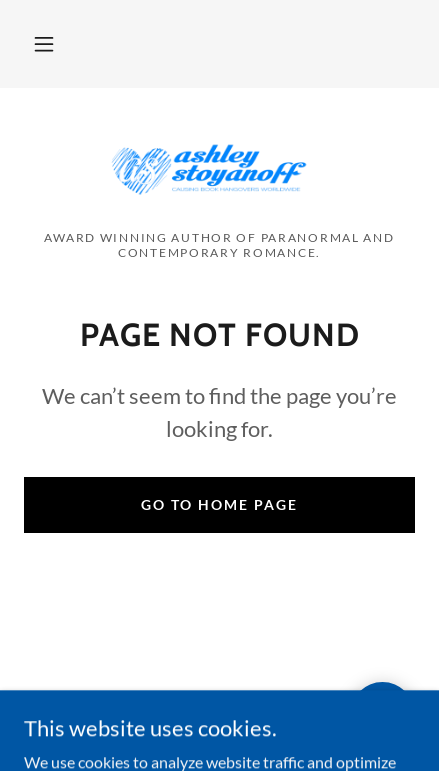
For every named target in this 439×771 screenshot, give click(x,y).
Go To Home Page (219, 504)
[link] (219, 167)
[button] (44, 44)
